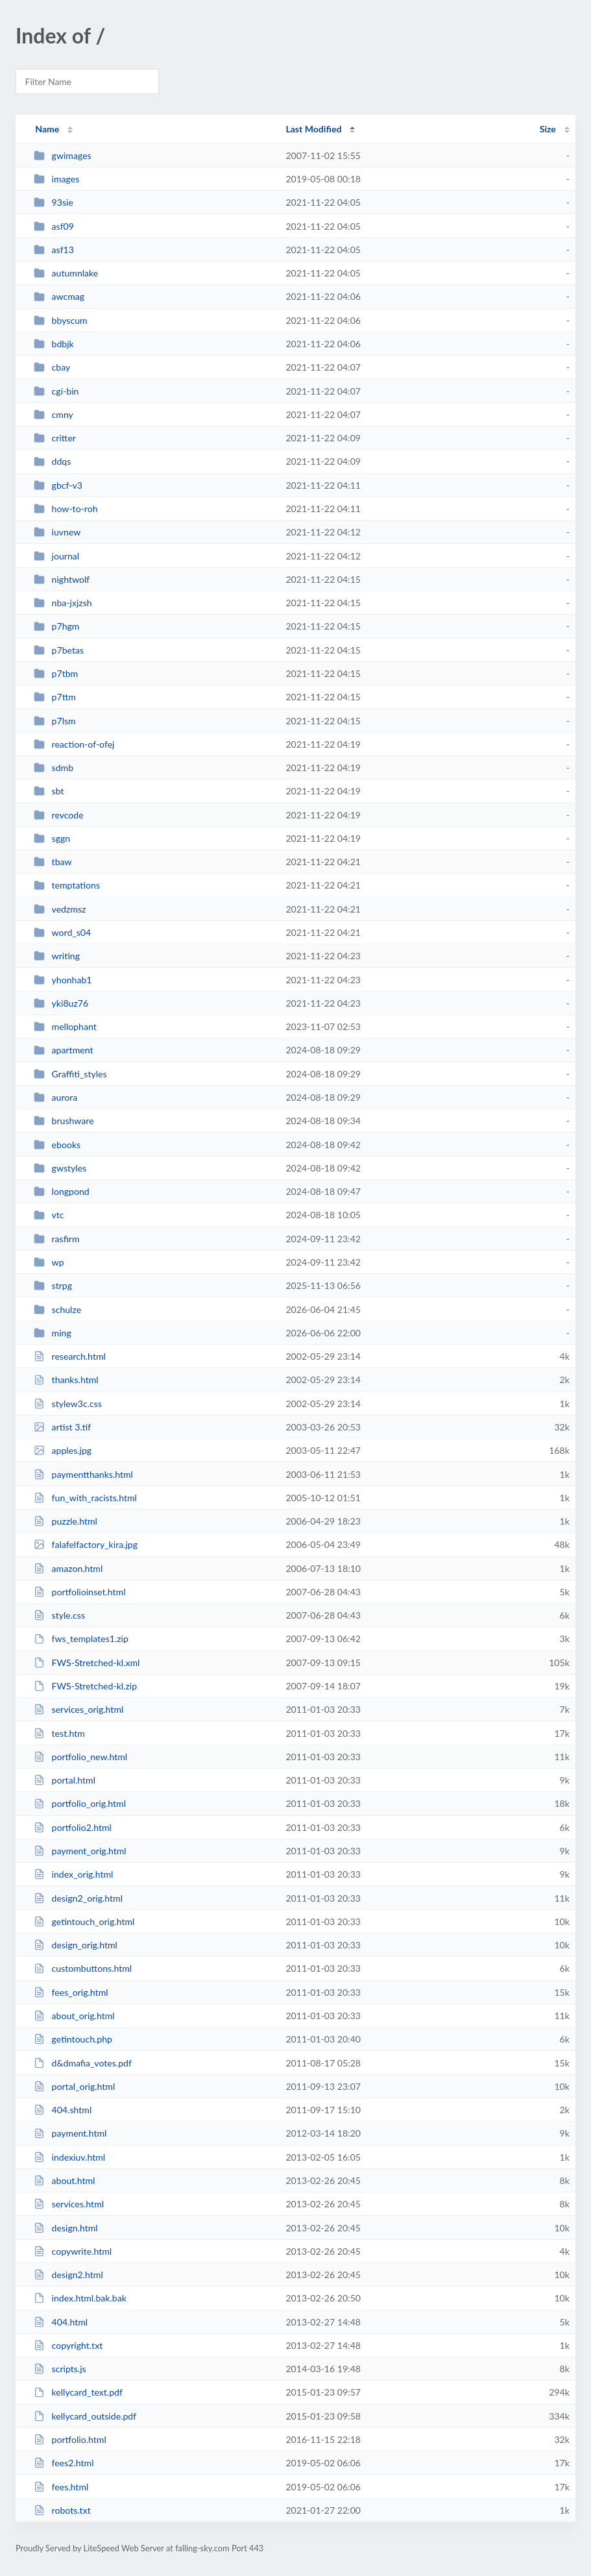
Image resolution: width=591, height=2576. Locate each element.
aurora (55, 1097)
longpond (62, 1191)
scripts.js (60, 2368)
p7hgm (56, 626)
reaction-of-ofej (74, 744)
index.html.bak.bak (80, 2297)
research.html (70, 1356)
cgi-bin (56, 391)
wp (49, 1262)
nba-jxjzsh (63, 602)
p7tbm (56, 673)
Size (548, 128)
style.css (59, 1615)
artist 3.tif (62, 1426)
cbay (52, 367)
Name (47, 128)
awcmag (59, 296)
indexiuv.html (69, 2157)
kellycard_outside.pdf (85, 2416)
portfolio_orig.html (80, 1803)
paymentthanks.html (83, 1474)
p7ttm (55, 696)
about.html (64, 2180)
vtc (49, 1214)
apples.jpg (62, 1450)
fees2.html (63, 2462)
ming (52, 1332)
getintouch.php (73, 2038)
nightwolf (62, 579)
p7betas (59, 650)
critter (55, 437)
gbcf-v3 (58, 485)
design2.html (68, 2274)
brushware (63, 1120)
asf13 (54, 249)
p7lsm (55, 720)
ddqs (52, 461)
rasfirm (56, 1238)
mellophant (65, 1026)
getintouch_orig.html (84, 1921)
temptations (67, 884)
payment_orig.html (80, 1850)
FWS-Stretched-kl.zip (85, 1685)
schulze (57, 1309)
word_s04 (62, 932)
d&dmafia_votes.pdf (83, 2062)
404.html (61, 2321)
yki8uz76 (61, 1003)
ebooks (57, 1144)
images (56, 178)
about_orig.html (74, 2015)
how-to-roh (65, 508)
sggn (52, 838)
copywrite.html (73, 2251)
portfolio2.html (73, 1827)
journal (56, 555)
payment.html (70, 2133)
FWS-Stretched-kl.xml (86, 1662)
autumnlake (66, 272)
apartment (63, 1049)
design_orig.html (75, 1944)
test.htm (59, 1733)
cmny (53, 414)
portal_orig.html (74, 2086)
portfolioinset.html (79, 1591)
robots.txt (62, 2510)
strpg (53, 1285)
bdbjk (54, 343)
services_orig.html (78, 1709)
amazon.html (68, 1568)
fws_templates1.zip (81, 1638)
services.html (69, 2203)
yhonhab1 (62, 979)
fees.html (61, 2486)
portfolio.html (70, 2439)
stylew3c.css (68, 1403)
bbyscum (60, 320)
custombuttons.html (83, 1968)
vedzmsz (60, 908)
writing (57, 955)
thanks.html (66, 1379)
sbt (49, 790)
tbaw (52, 861)
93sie (53, 202)
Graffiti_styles (70, 1073)
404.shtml (62, 2109)
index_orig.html (73, 1874)
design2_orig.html (78, 1898)
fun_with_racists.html (85, 1497)
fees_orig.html (71, 1992)
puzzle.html (65, 1521)
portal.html (64, 1779)
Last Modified (313, 128)
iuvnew (57, 531)
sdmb (53, 767)
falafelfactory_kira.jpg (86, 1544)
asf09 (54, 226)
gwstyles (60, 1167)
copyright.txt (68, 2345)
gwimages (62, 155)
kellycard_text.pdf (78, 2392)
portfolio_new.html (80, 1756)
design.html (65, 2227)
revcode (59, 814)
